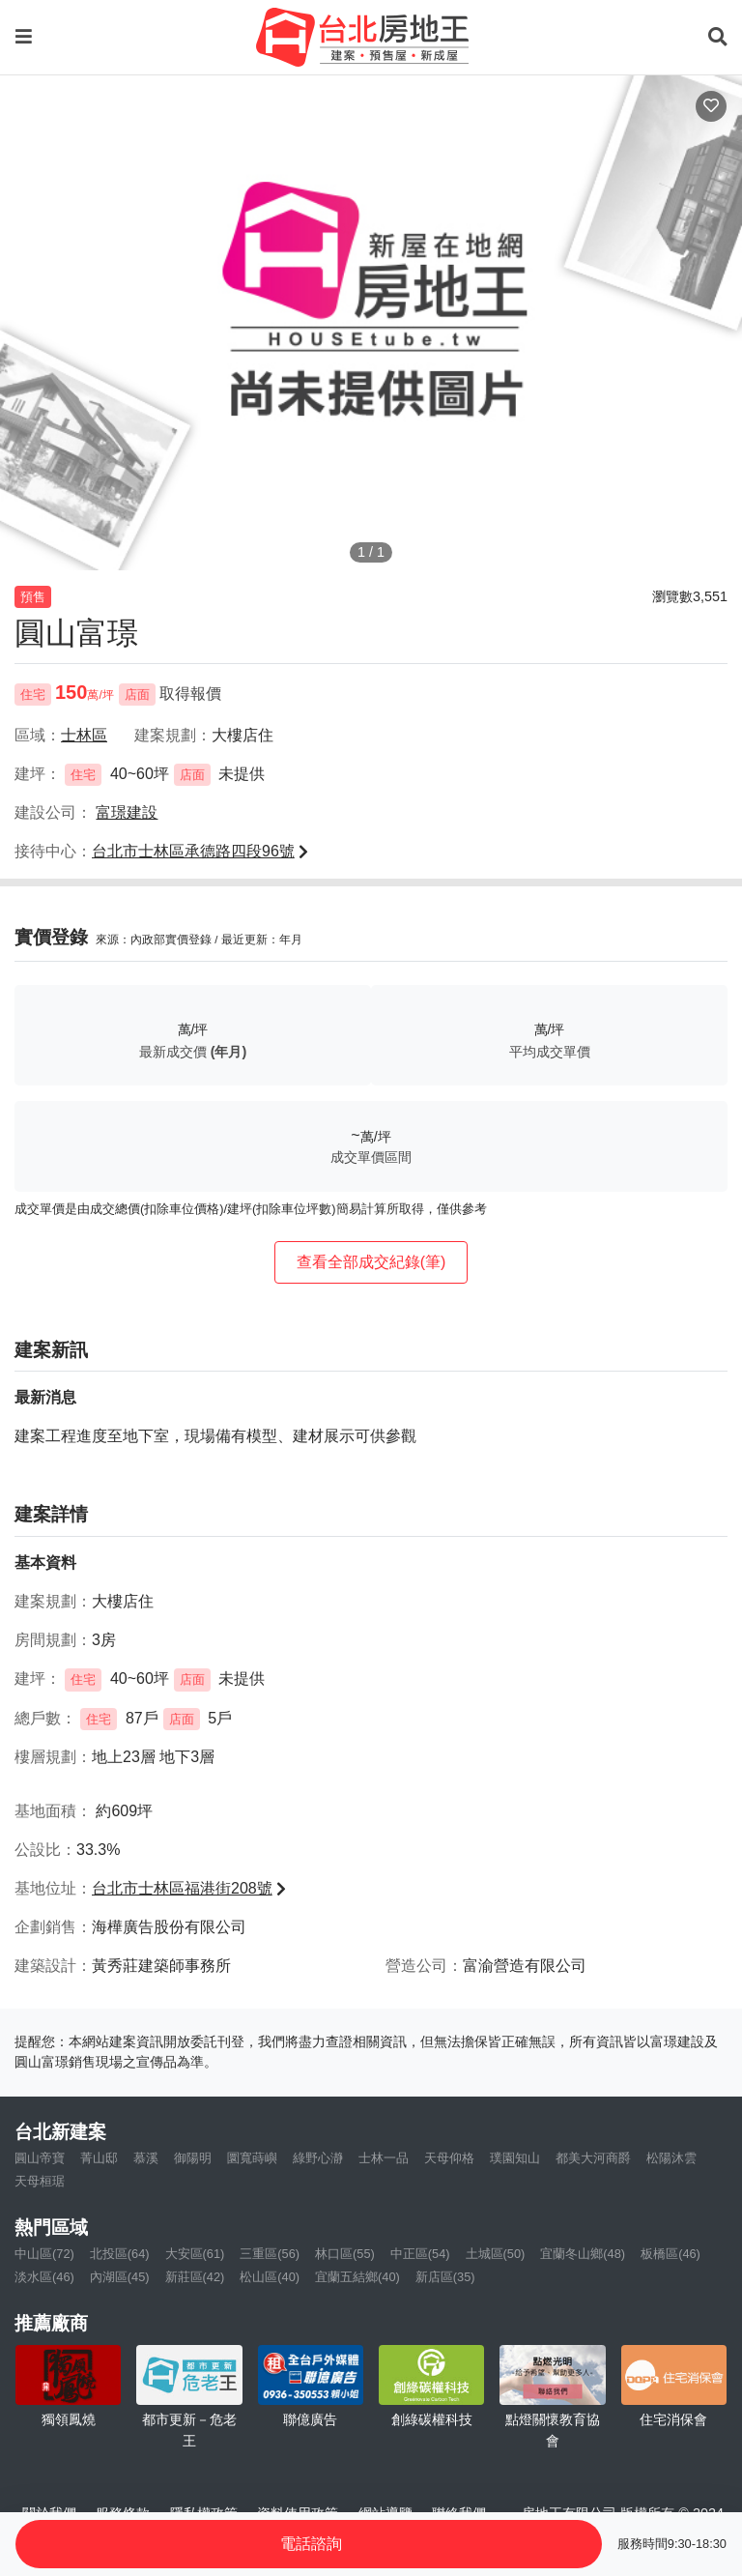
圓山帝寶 (39, 2158)
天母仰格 (449, 2158)
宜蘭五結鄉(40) (357, 2277)
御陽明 (193, 2158)
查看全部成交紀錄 (371, 1262)
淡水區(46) (44, 2277)
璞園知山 (515, 2158)
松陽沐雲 (671, 2158)
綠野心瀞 (318, 2158)
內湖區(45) (120, 2277)
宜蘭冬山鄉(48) (582, 2253)
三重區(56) (270, 2253)
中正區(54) (420, 2253)
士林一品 (383, 2158)
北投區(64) (120, 2253)
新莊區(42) (195, 2277)
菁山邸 (99, 2158)
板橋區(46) (670, 2253)
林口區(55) (345, 2253)
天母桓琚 (39, 2181)
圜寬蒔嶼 (252, 2158)
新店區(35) (445, 2277)
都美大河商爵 (593, 2158)
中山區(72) (44, 2253)
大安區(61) (195, 2253)
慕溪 (145, 2158)
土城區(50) (496, 2253)
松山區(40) (270, 2277)
